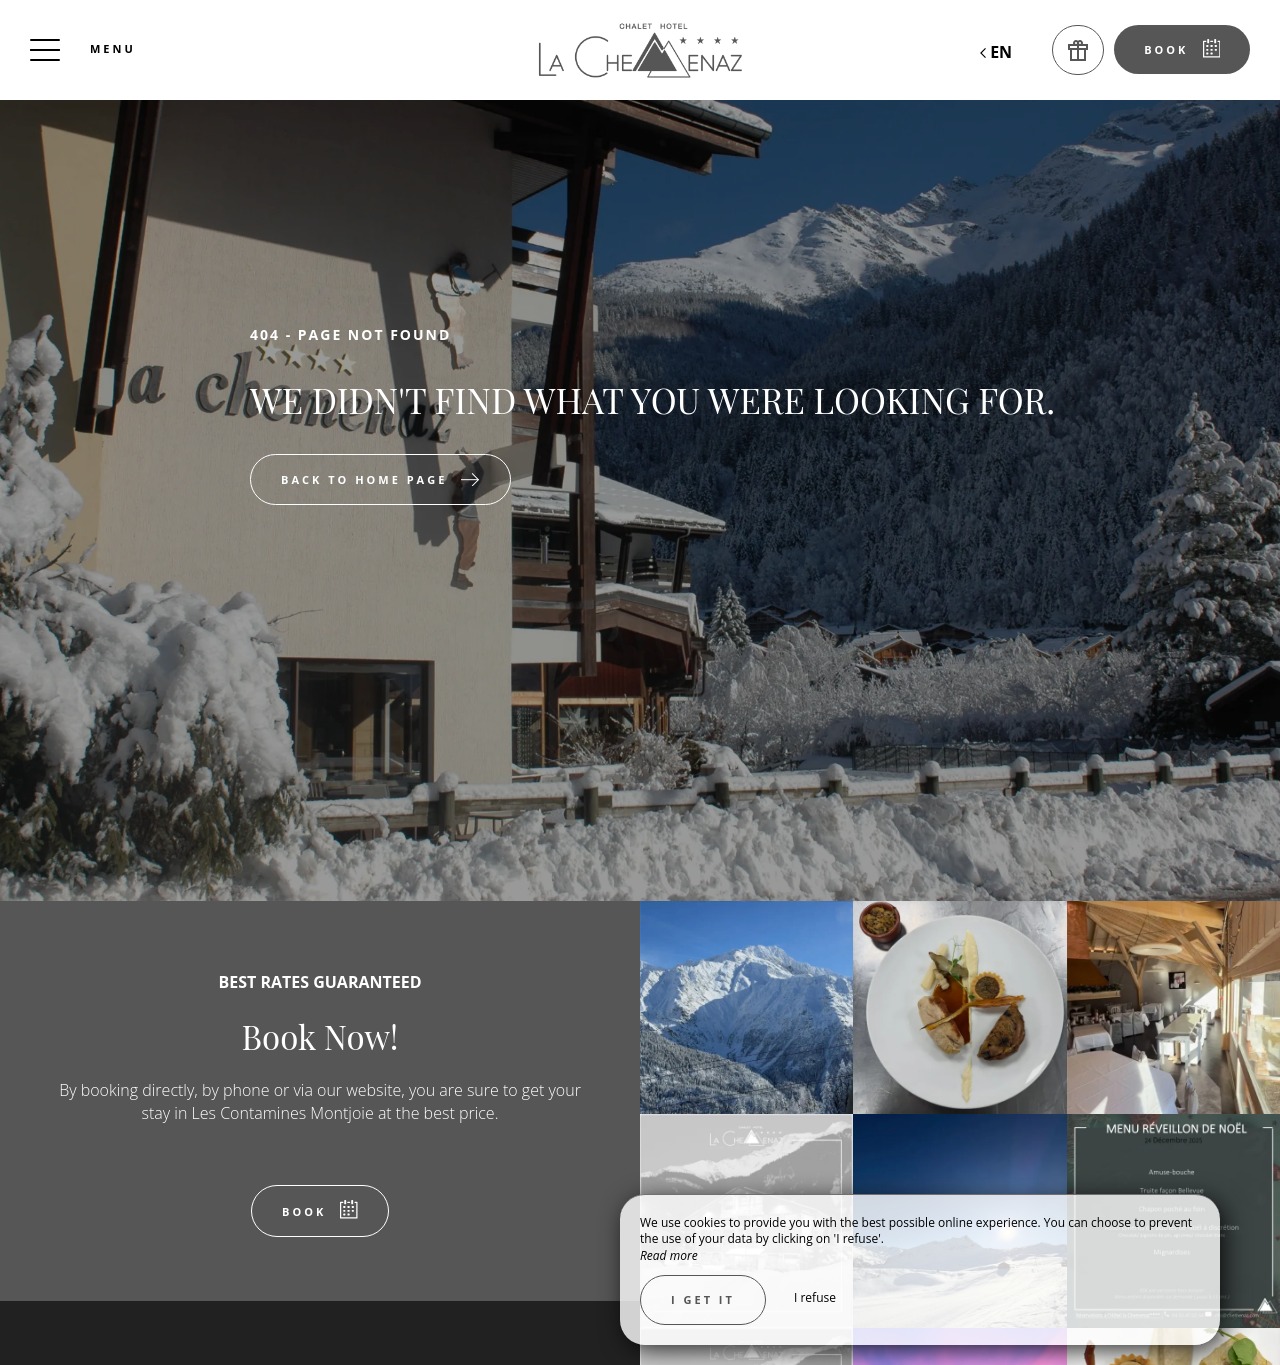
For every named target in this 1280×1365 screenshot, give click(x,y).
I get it (703, 1299)
